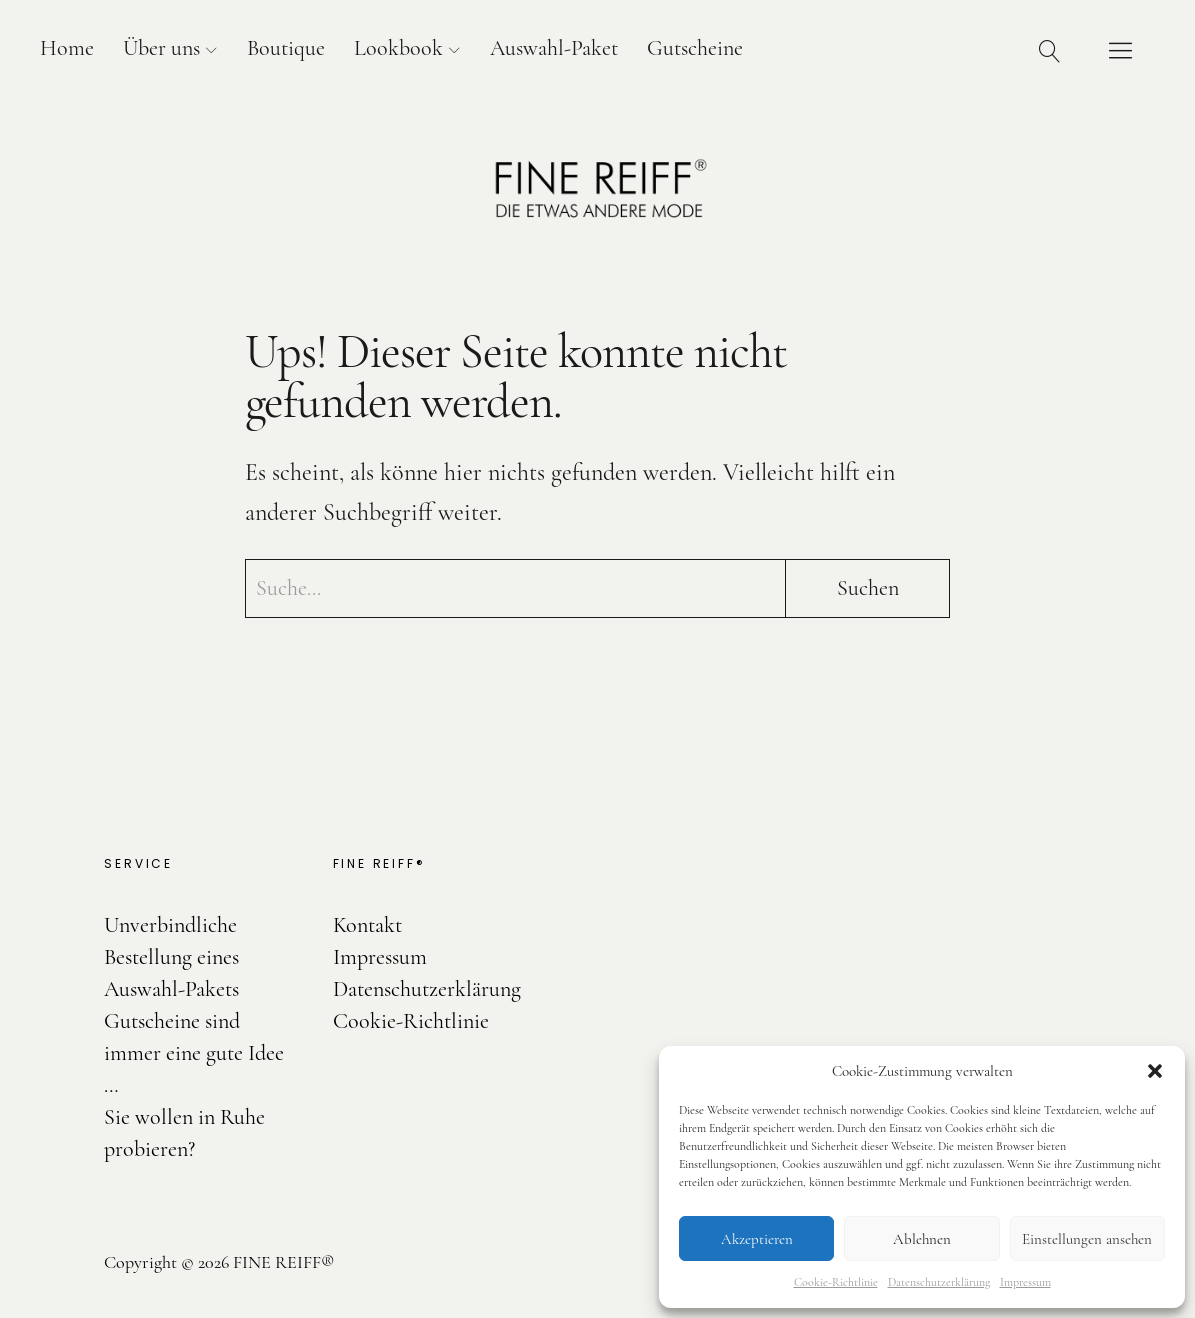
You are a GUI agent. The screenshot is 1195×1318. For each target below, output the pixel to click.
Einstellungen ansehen (1087, 1239)
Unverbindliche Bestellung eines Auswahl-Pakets (171, 957)
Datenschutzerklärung (939, 1282)
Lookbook (398, 48)
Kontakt (367, 925)
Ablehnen (922, 1239)
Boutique (286, 48)
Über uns (161, 48)
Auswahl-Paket (554, 48)
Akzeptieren (757, 1239)
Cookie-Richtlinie (836, 1282)
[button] (1155, 1071)
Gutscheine (695, 48)
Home (67, 48)
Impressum (1025, 1282)
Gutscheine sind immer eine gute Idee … (194, 1053)
